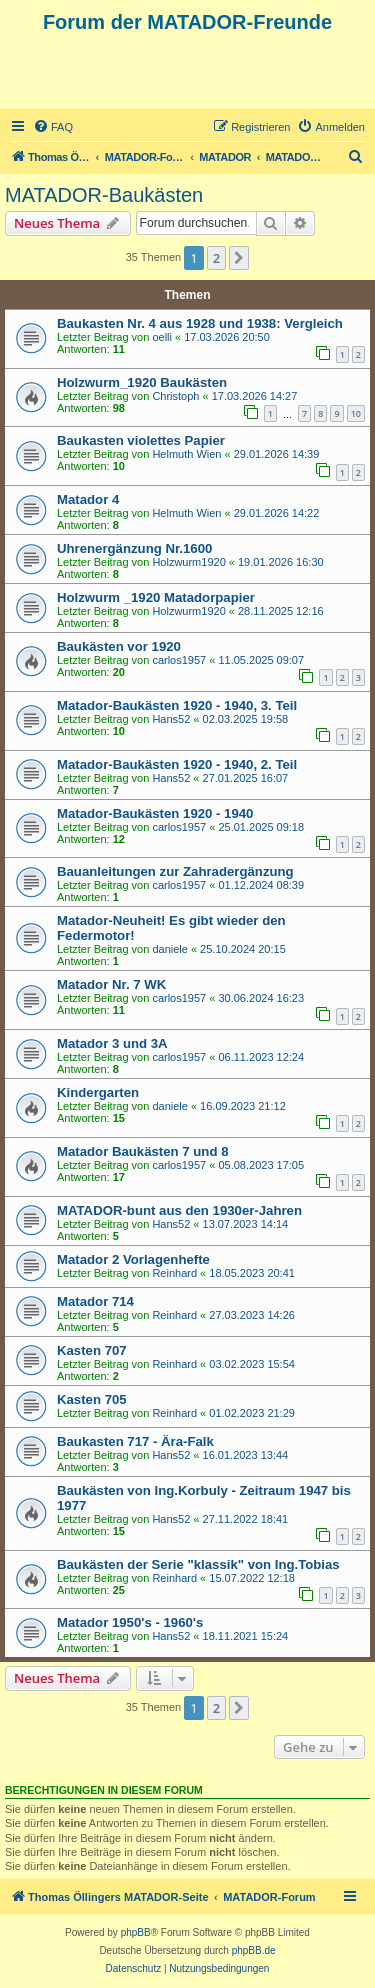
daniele (169, 949)
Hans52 (171, 719)
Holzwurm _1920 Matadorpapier (156, 597)
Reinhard (174, 1273)
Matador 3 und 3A (112, 1043)
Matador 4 (88, 499)
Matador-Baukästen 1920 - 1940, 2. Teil (177, 764)
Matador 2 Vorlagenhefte (133, 1259)
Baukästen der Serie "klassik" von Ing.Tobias (198, 1564)
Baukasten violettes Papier (141, 440)
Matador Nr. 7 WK (111, 984)
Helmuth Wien (186, 454)
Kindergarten (98, 1092)
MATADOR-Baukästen (104, 195)
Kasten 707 (92, 1350)
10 (356, 413)
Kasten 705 (92, 1399)
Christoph (175, 396)
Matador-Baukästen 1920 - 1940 (155, 813)
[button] (239, 258)
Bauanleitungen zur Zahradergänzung (175, 871)
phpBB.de (254, 1950)
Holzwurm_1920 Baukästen (142, 382)
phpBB (136, 1932)
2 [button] (216, 258)
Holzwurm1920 (188, 562)
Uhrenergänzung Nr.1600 (134, 548)
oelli (162, 337)
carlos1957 (179, 660)
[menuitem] (53, 127)
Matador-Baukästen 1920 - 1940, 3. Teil (177, 705)
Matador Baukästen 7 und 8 (142, 1151)
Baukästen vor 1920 (119, 646)
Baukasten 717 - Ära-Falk (135, 1441)
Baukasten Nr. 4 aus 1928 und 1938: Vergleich (200, 323)
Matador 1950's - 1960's (130, 1622)
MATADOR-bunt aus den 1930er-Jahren (179, 1210)
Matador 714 (95, 1301)
